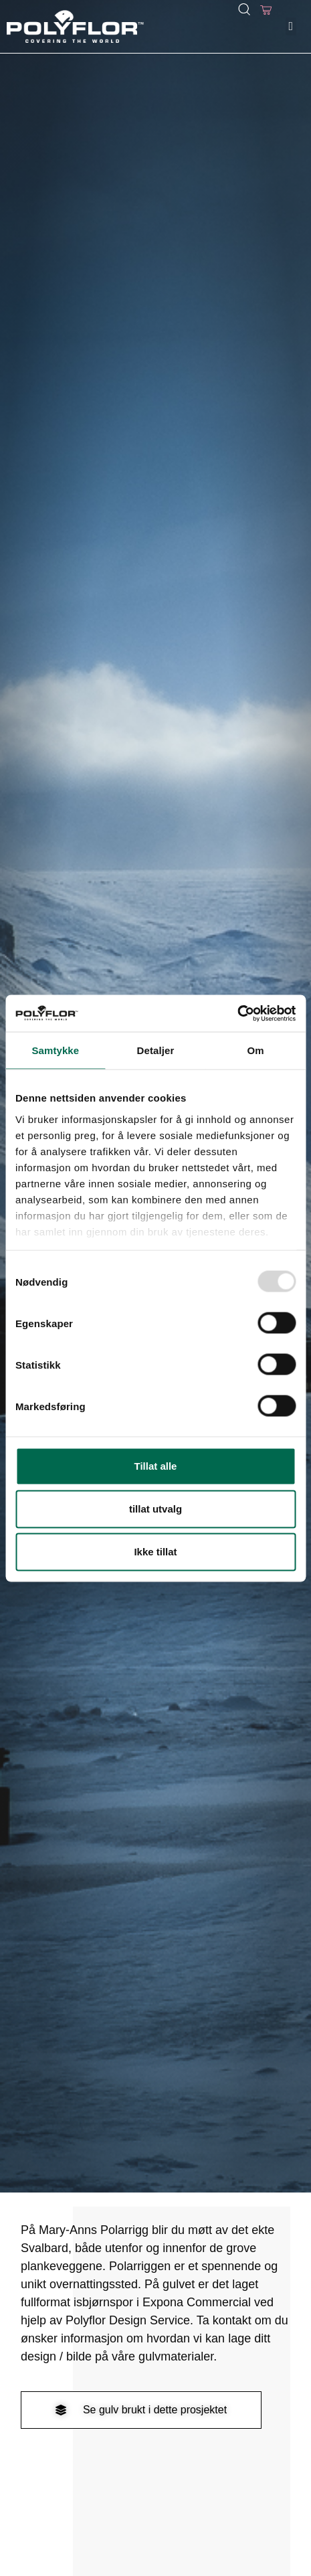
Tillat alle (155, 1466)
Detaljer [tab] (156, 1050)
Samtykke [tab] (55, 1050)
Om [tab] (255, 1050)
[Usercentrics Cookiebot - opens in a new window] (237, 1013)
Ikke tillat (155, 1551)
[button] (291, 26)
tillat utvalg (155, 1509)
